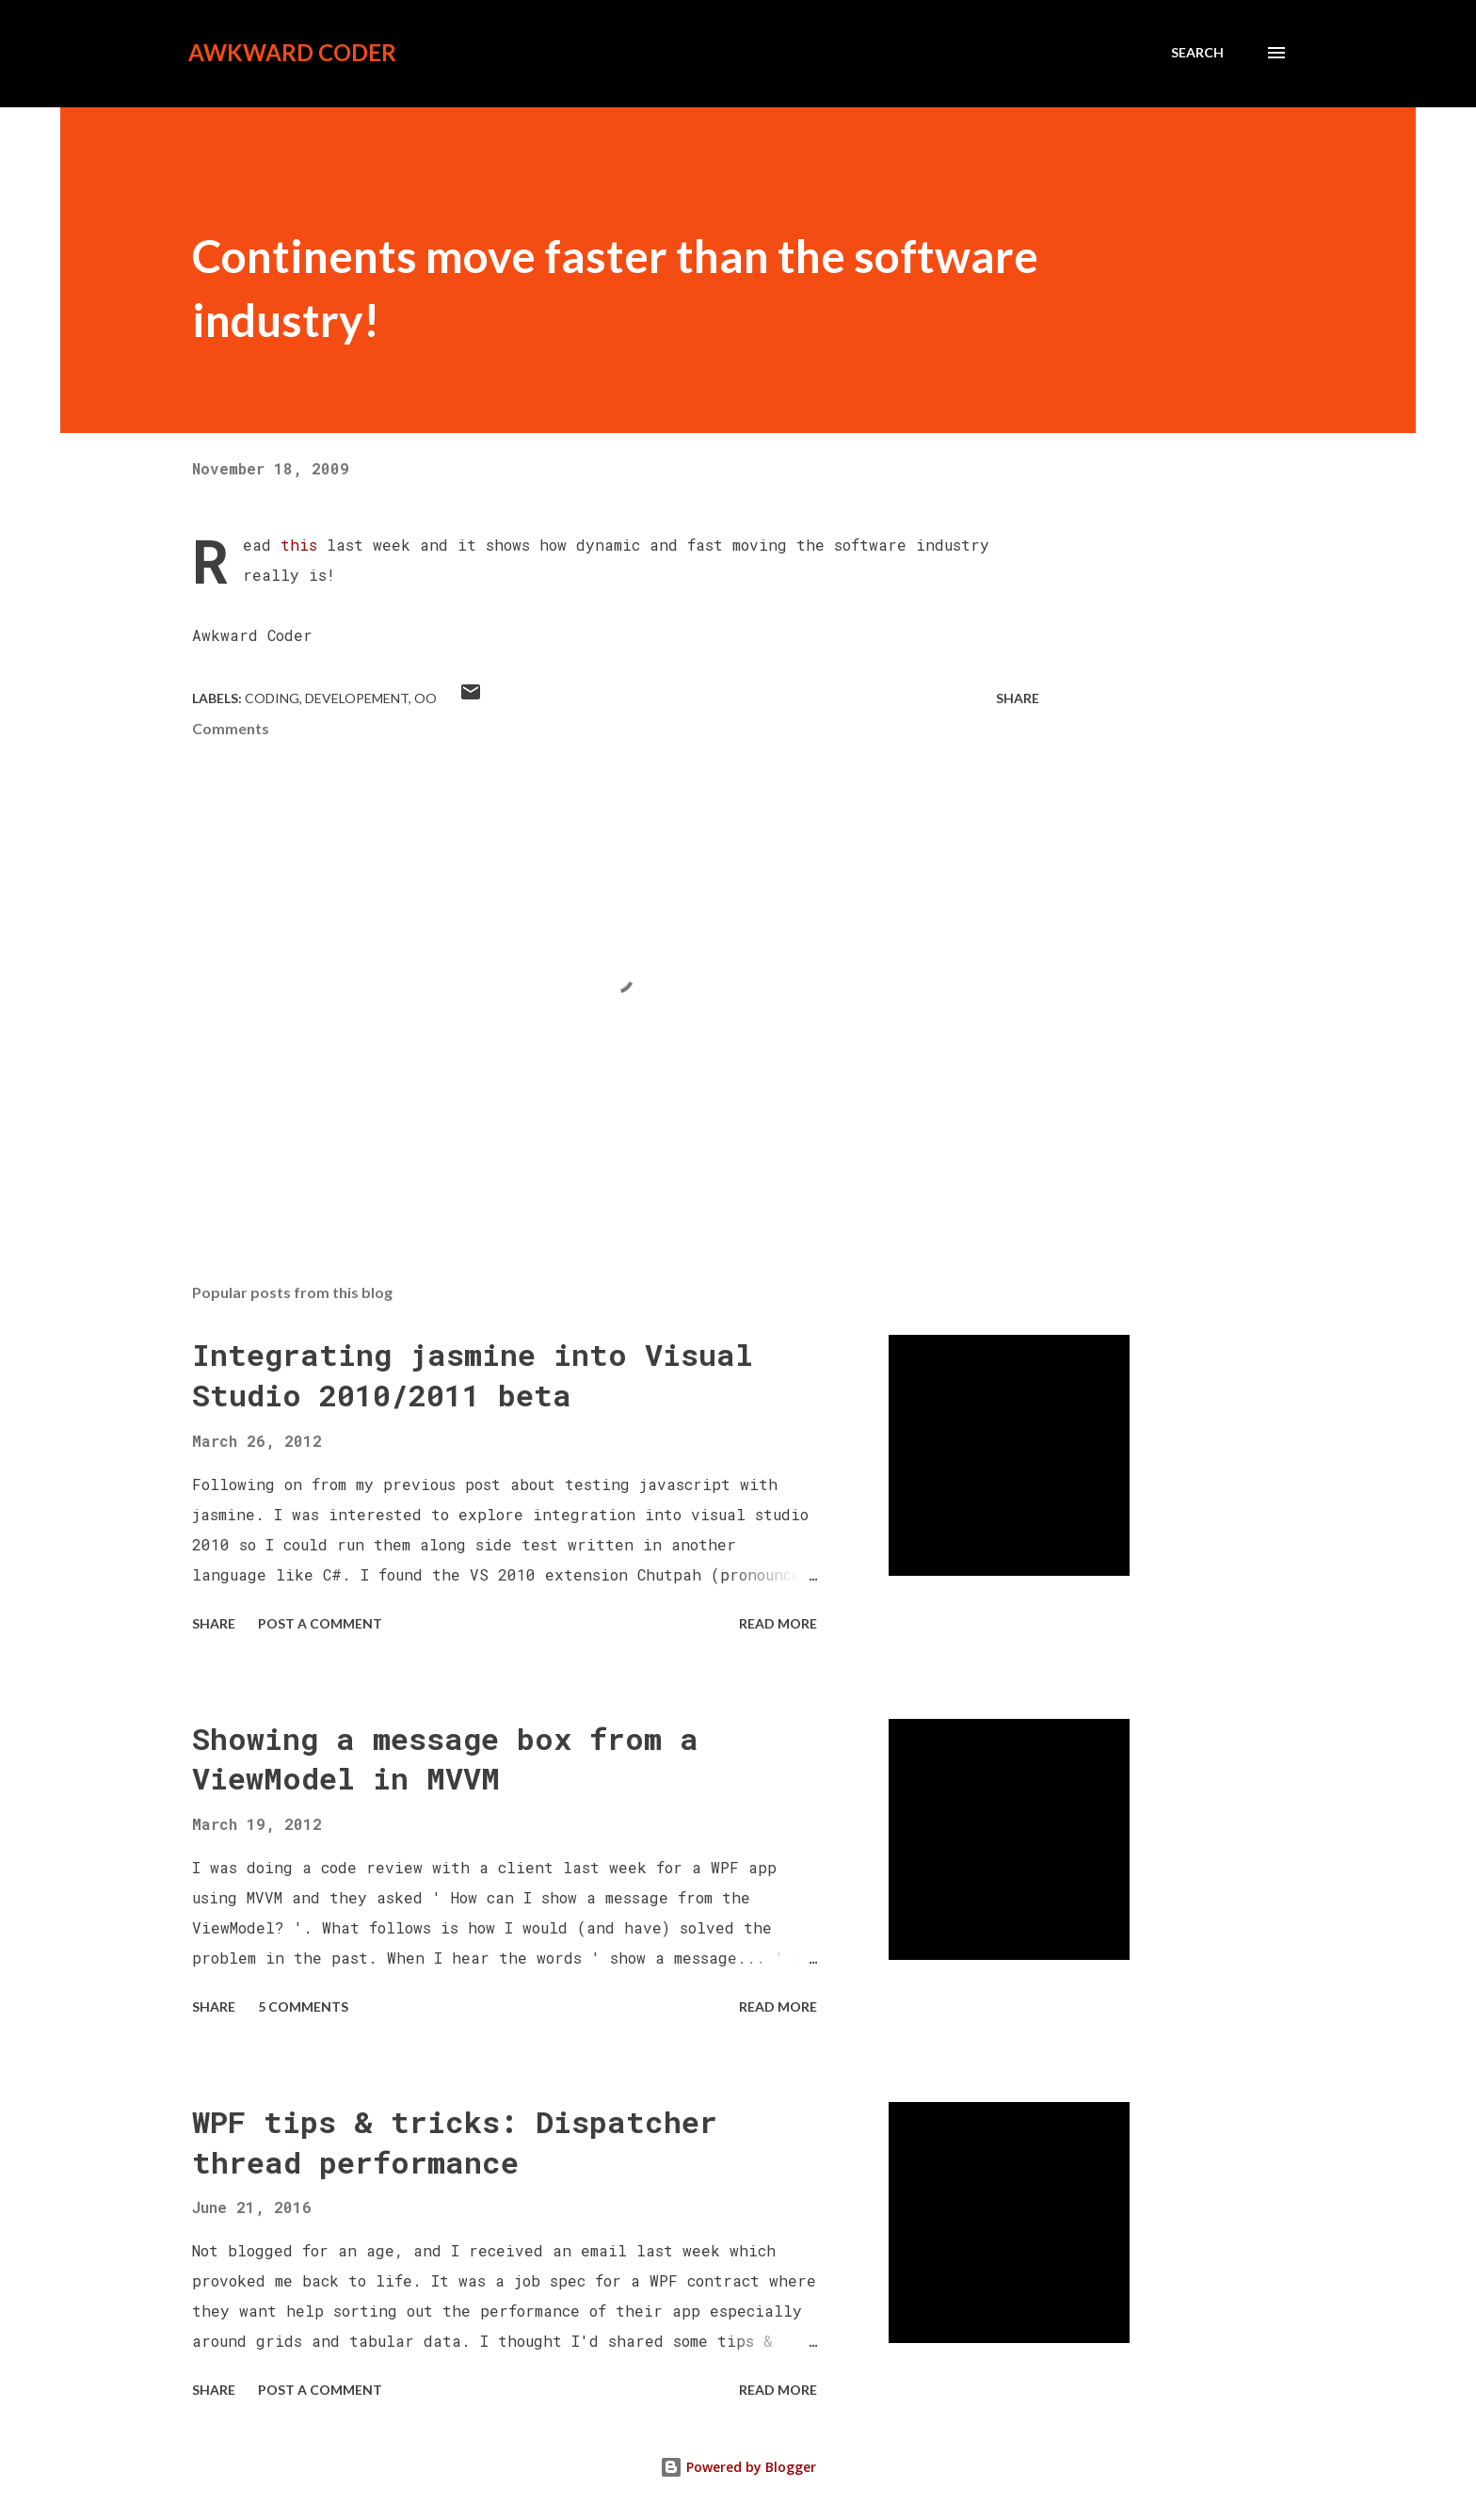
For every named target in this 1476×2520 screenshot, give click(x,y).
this (299, 544)
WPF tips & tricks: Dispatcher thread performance (454, 2141)
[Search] (1197, 52)
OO (425, 698)
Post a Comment (320, 1623)
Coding (272, 698)
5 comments (303, 2006)
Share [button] (1017, 698)
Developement (357, 698)
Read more (778, 1623)
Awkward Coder (292, 52)
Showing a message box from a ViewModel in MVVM (445, 1758)
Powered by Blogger (738, 2467)
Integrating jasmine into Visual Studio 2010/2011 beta (472, 1374)
